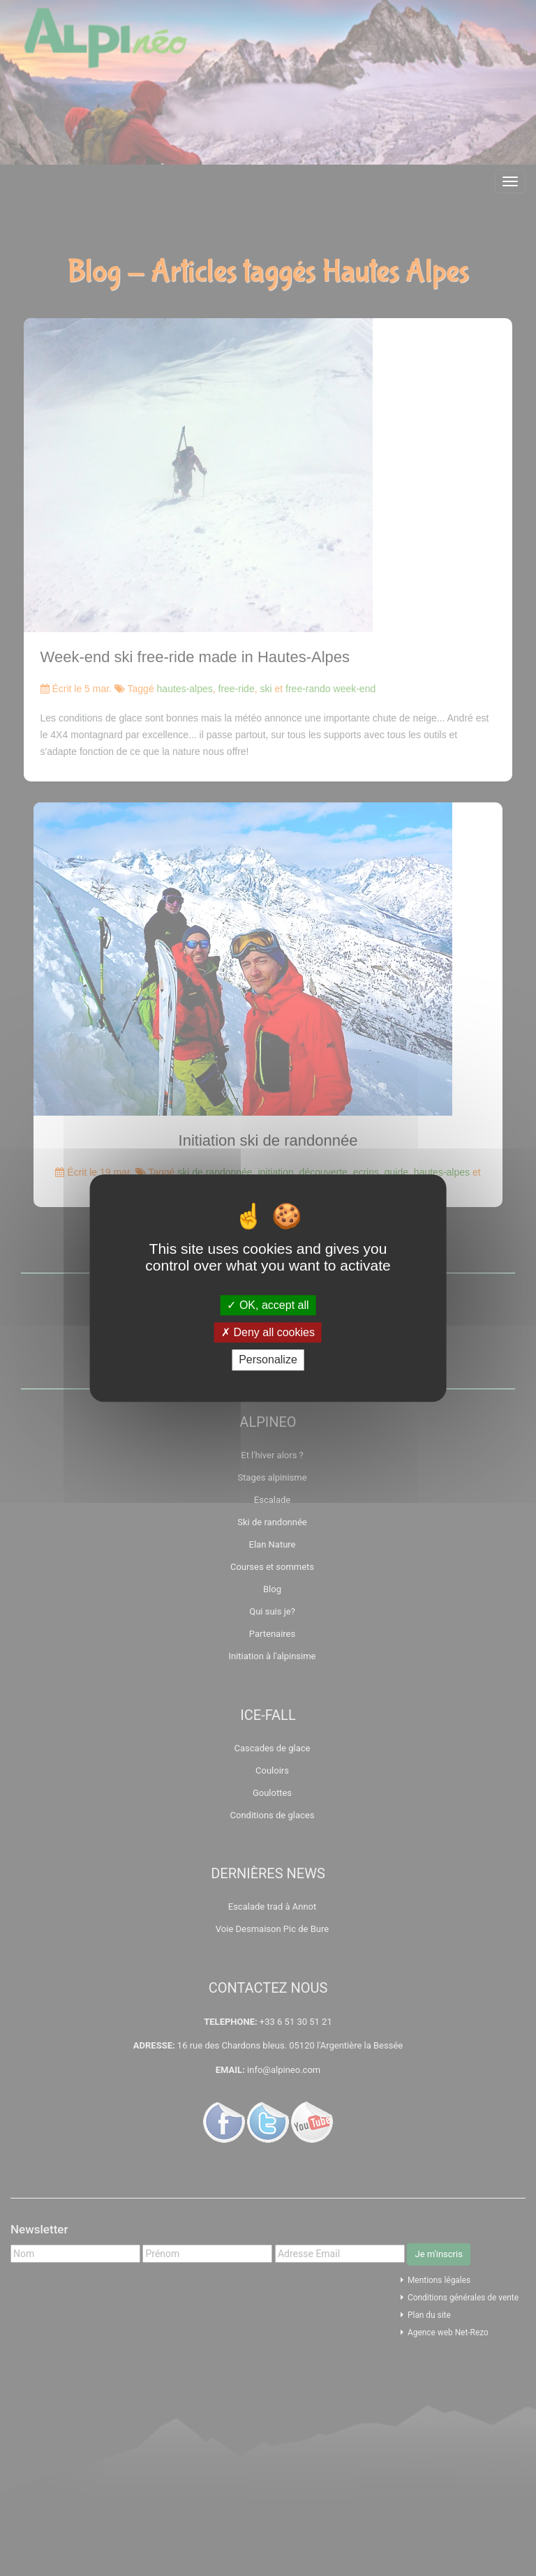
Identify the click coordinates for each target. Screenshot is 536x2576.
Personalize (268, 1360)
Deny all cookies (268, 1332)
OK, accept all (267, 1305)
